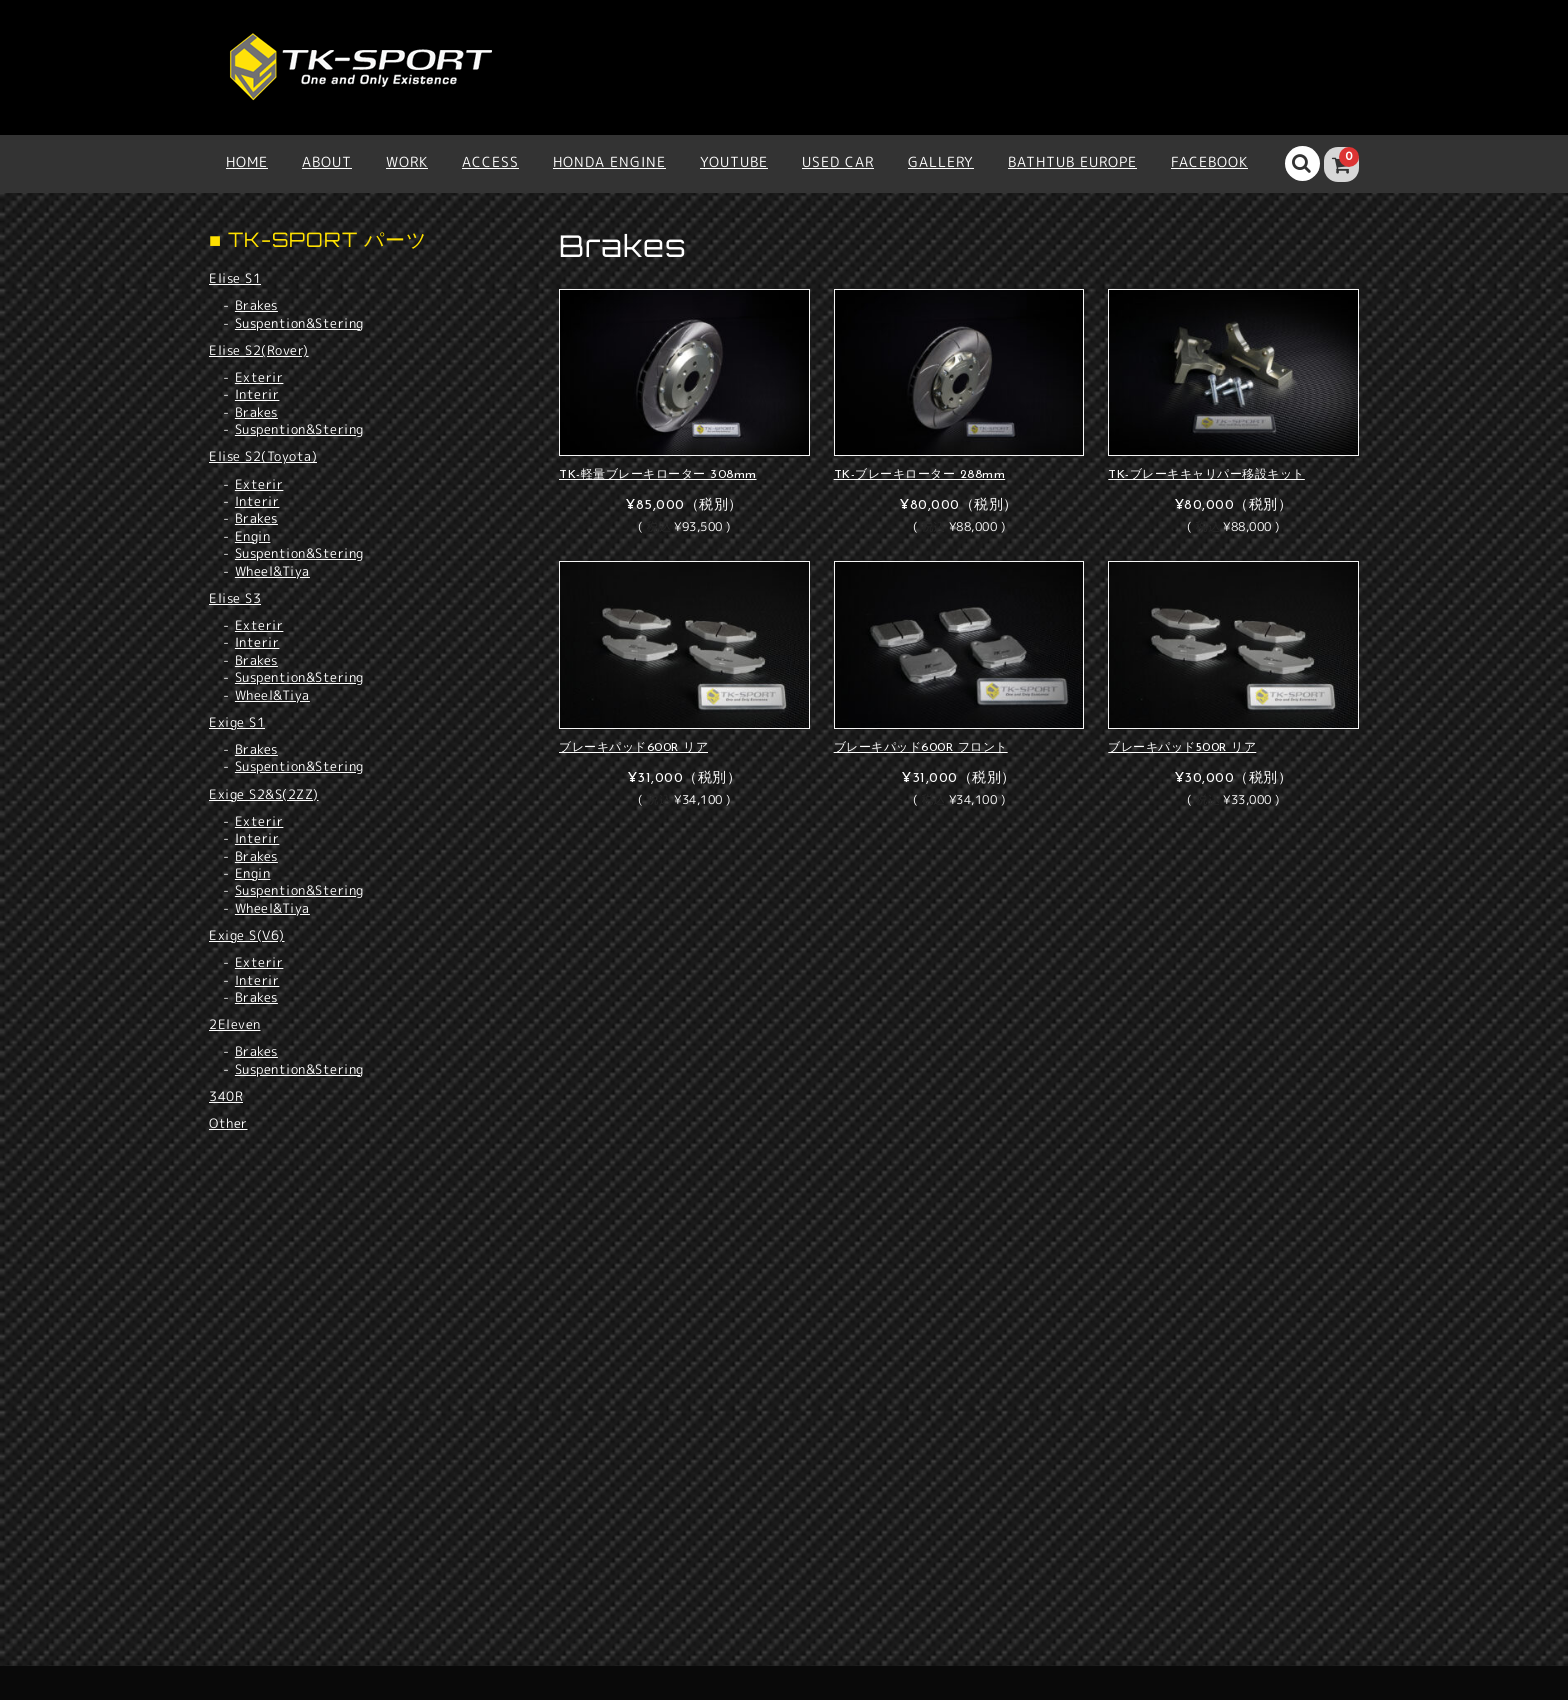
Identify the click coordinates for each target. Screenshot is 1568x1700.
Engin (253, 536)
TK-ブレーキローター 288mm (920, 475)
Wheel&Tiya (272, 571)
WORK (407, 161)
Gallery (941, 161)
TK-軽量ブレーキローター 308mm (658, 475)
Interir (257, 394)
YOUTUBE (734, 161)
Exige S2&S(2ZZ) (264, 794)
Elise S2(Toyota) (263, 456)
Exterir (259, 377)
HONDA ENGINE (609, 161)
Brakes (256, 305)
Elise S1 (235, 278)
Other (228, 1123)
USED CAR (838, 161)
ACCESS (490, 161)
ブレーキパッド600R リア (633, 748)
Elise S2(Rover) (259, 350)
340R (226, 1096)
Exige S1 (237, 722)
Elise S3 (235, 598)
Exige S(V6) (247, 935)
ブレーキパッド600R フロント (921, 748)
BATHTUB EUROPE (1072, 161)
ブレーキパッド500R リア (1182, 748)
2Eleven (235, 1024)
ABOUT (327, 161)
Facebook (1209, 161)
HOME (247, 161)
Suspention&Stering (299, 323)
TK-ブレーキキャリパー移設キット (1206, 475)
